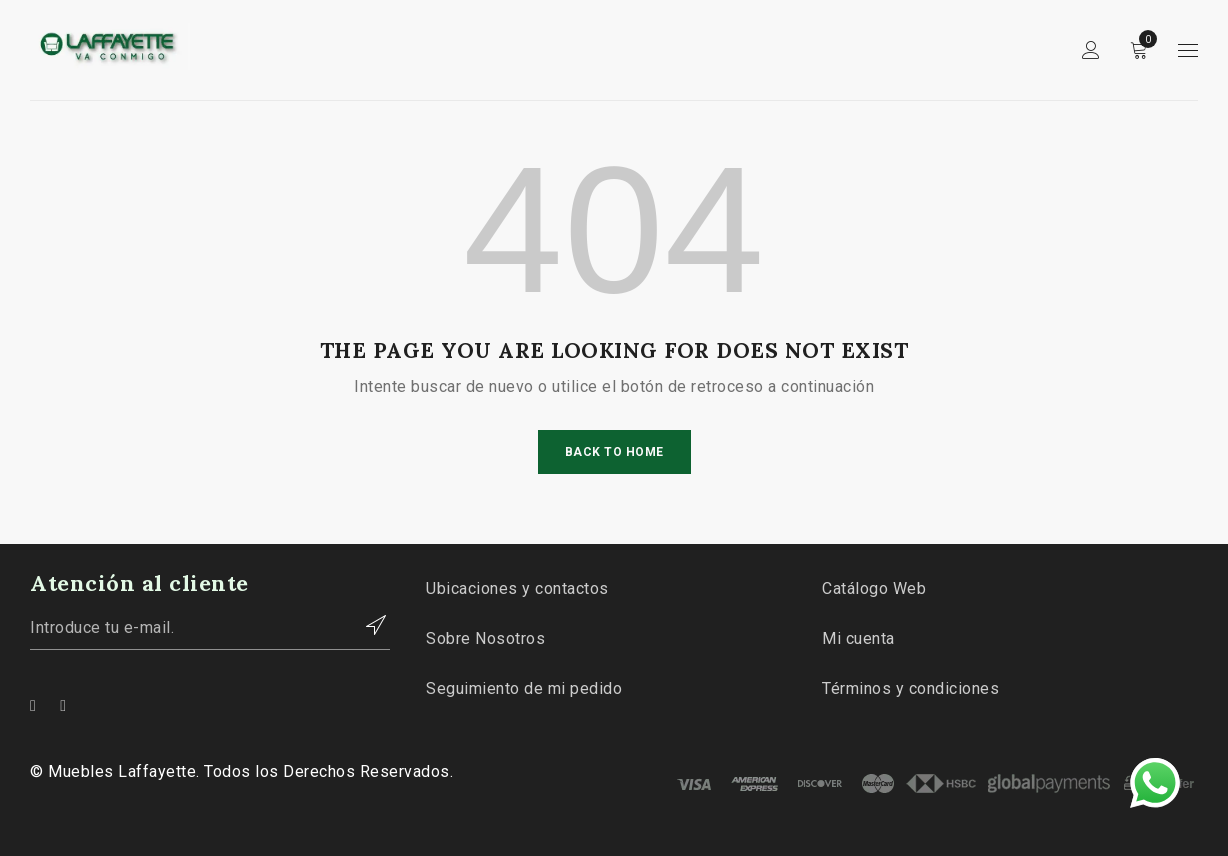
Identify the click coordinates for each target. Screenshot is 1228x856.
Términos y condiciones (910, 688)
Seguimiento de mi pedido (524, 688)
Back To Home (614, 452)
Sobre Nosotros (485, 638)
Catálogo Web (874, 588)
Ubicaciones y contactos (517, 588)
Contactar (365, 625)
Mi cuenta (858, 638)
